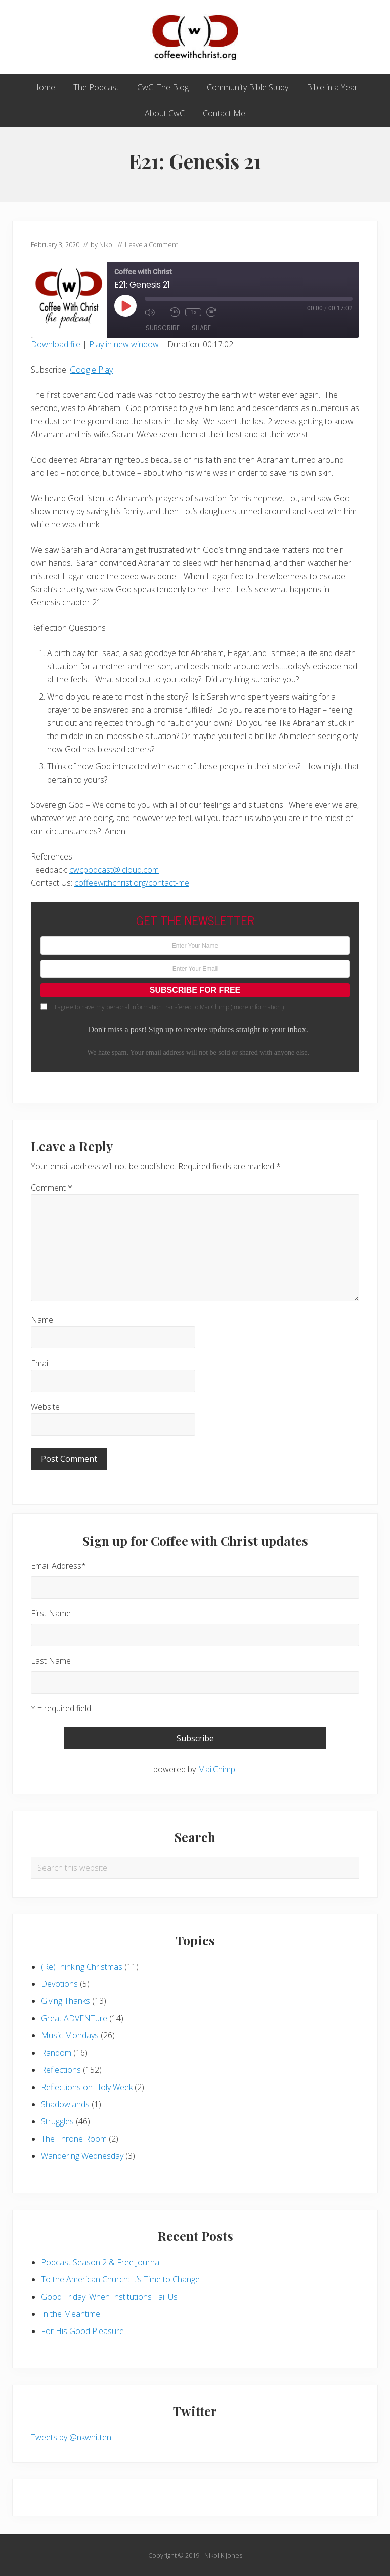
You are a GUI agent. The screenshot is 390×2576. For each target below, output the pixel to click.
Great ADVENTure (74, 2018)
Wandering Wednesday (82, 2155)
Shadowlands (65, 2104)
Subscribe (163, 327)
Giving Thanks (65, 2001)
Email (40, 1363)
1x (193, 312)
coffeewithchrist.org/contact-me (131, 882)
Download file (55, 344)
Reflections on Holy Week (87, 2087)
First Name (51, 1613)
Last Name (51, 1660)
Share (201, 327)
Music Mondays (70, 2035)
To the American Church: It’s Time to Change (120, 2279)
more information (257, 1007)
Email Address (58, 1565)
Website (45, 1406)
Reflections (61, 2069)
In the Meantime (70, 2313)
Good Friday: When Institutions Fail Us (109, 2296)
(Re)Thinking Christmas (81, 1966)
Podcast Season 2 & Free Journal (101, 2262)
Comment (51, 1187)
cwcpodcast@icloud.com (114, 869)
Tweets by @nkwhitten (71, 2437)
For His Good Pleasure (82, 2331)
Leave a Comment (151, 244)
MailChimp (216, 1769)
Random (56, 2052)
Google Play (91, 369)
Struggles (57, 2121)
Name (42, 1319)
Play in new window (124, 344)
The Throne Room (74, 2138)
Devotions (59, 1983)
